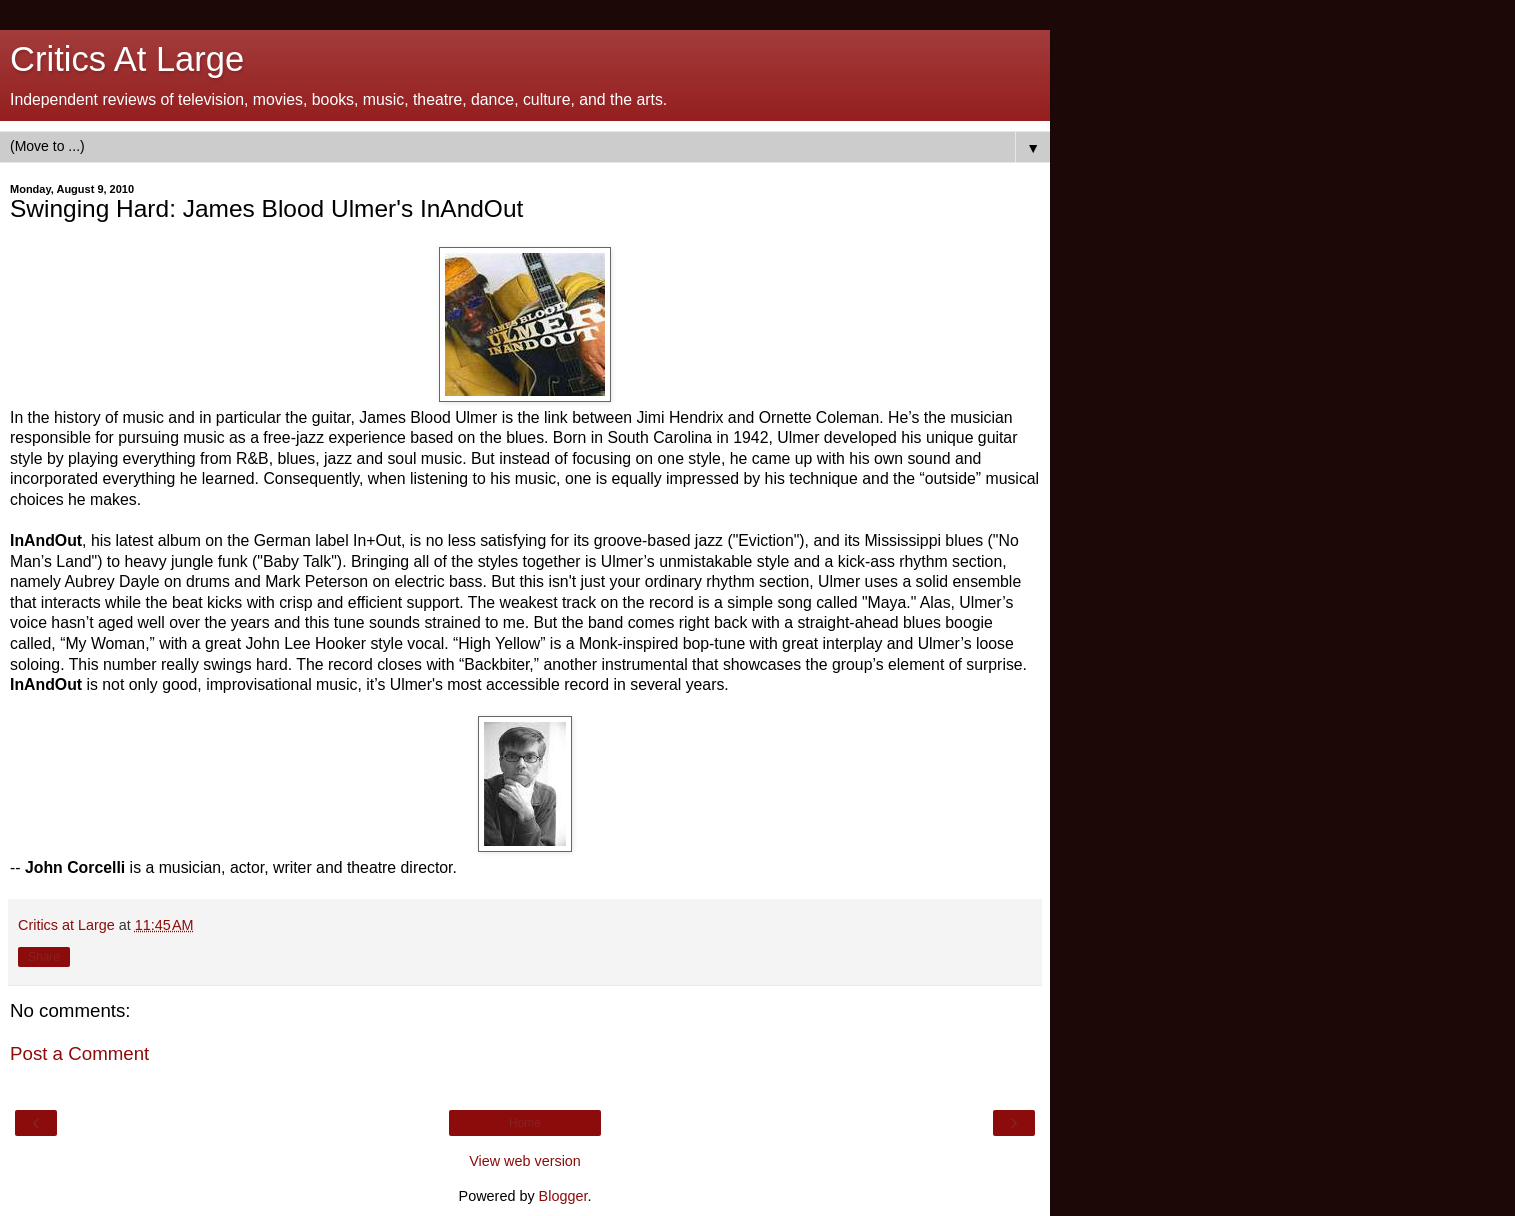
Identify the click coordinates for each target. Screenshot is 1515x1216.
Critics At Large (127, 59)
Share (44, 957)
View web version (525, 1161)
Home (525, 1123)
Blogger (563, 1196)
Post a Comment (79, 1053)
